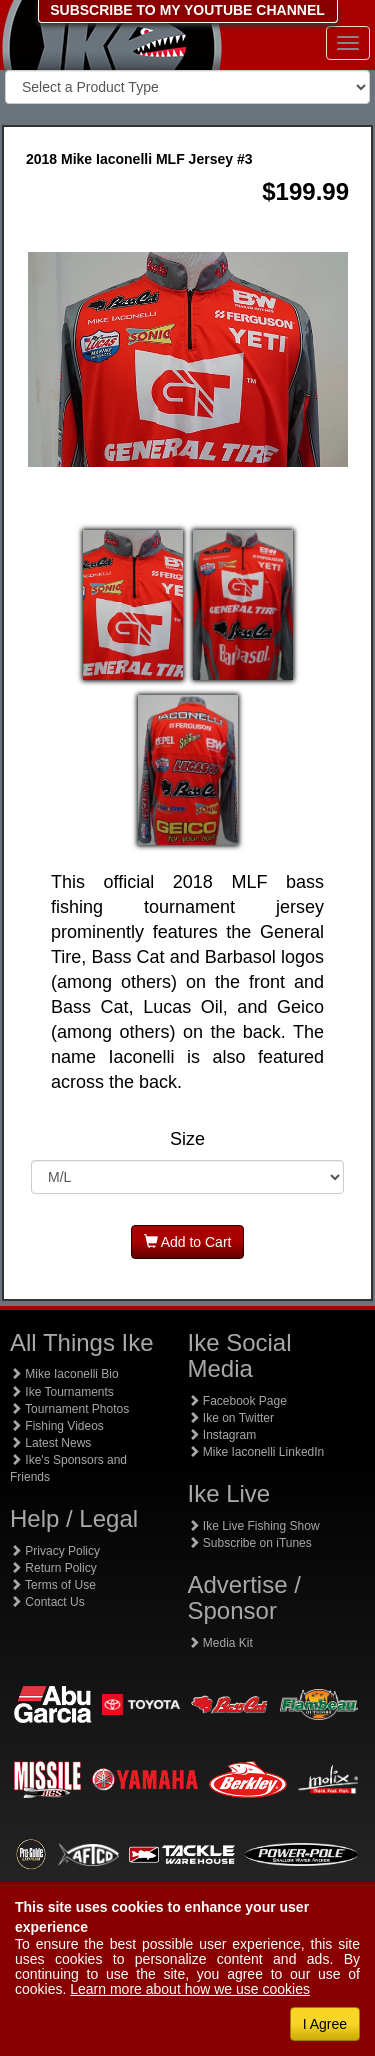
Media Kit (220, 1643)
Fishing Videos (57, 1426)
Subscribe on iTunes (250, 1543)
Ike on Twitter (231, 1418)
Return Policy (53, 1568)
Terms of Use (53, 1585)
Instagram (222, 1435)
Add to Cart (188, 1242)
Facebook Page (237, 1401)
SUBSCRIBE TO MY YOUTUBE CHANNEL (187, 10)
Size (187, 1139)
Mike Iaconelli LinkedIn (256, 1452)
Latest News (50, 1443)
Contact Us (47, 1602)
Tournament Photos (69, 1409)
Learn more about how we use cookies (190, 1989)
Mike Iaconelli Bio (64, 1374)
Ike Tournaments (62, 1392)
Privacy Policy (55, 1551)
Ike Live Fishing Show (254, 1526)
